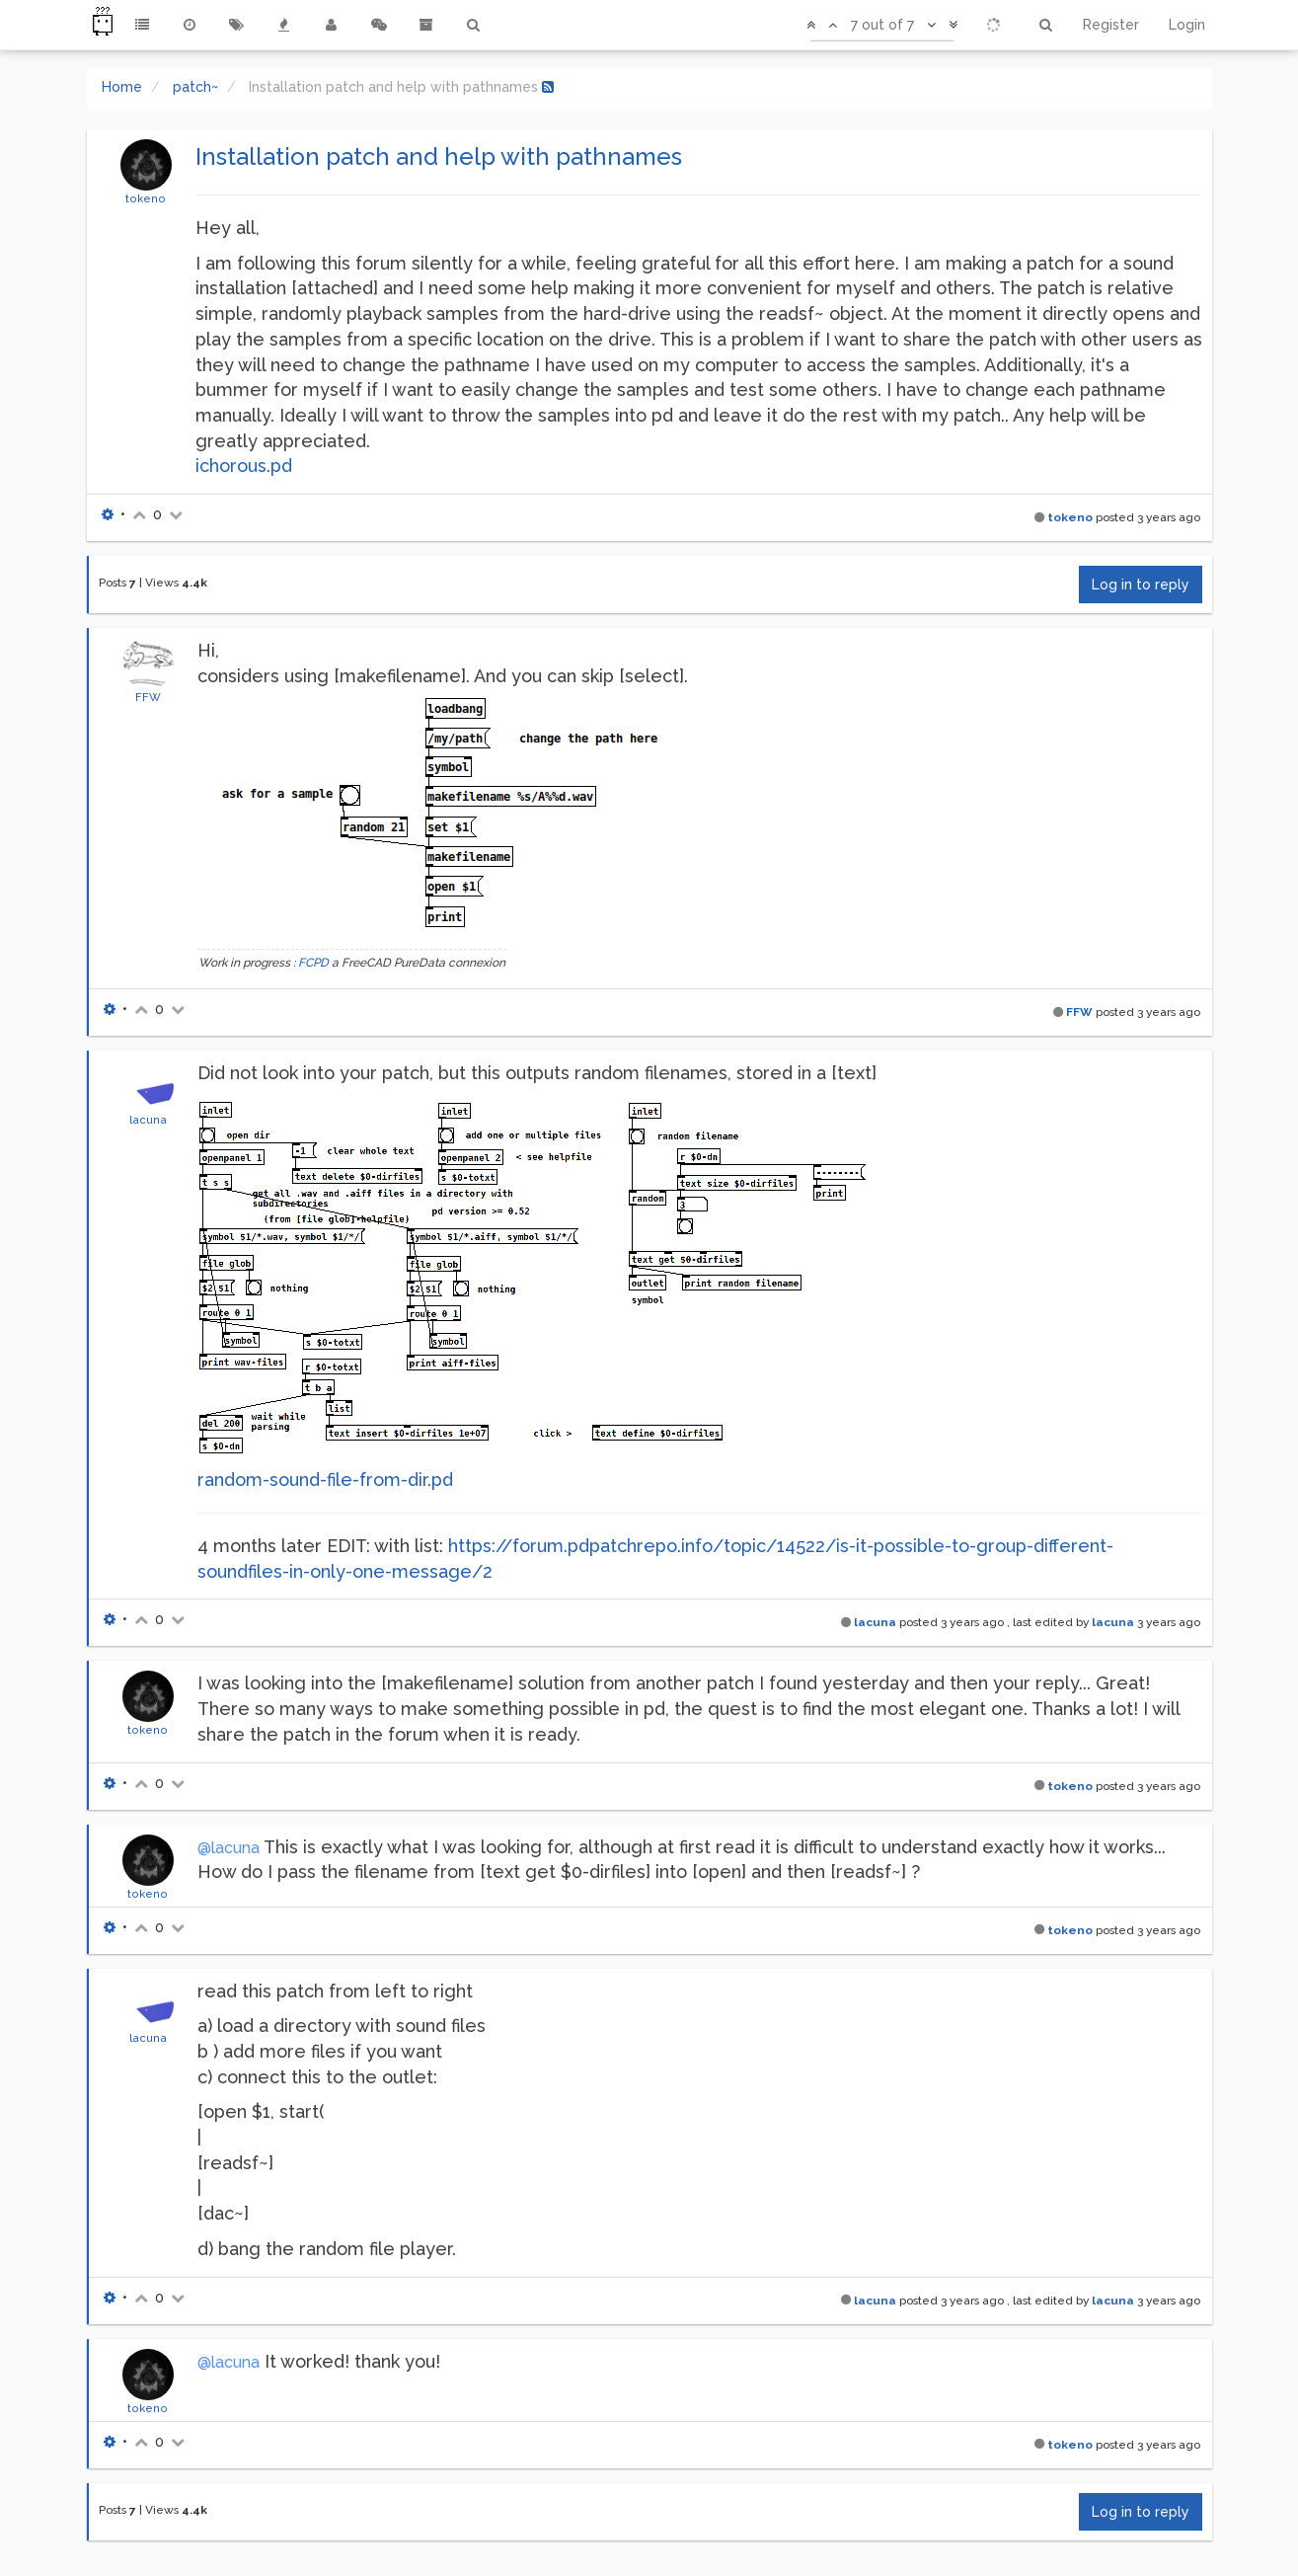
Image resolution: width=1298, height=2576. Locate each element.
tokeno (145, 198)
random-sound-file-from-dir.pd (325, 1479)
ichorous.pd (243, 465)
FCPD (313, 963)
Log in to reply (1140, 584)
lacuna (148, 1120)
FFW (148, 697)
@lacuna (228, 1847)
